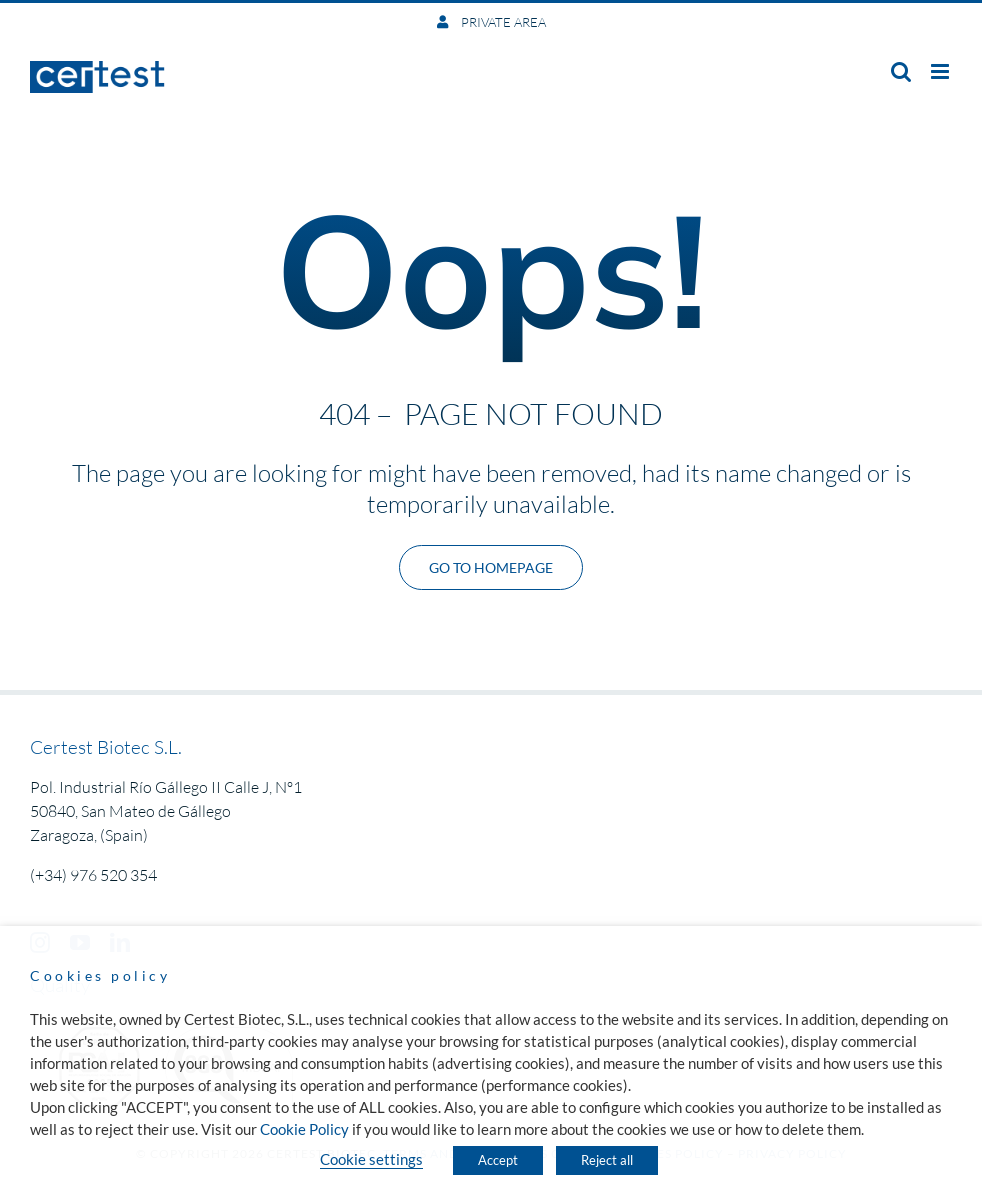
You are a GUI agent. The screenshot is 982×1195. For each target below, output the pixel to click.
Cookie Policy (304, 1129)
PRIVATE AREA (502, 22)
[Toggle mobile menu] (941, 71)
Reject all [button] (607, 1160)
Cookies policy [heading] (100, 975)
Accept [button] (498, 1160)
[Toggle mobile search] (901, 71)
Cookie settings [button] (371, 1159)
